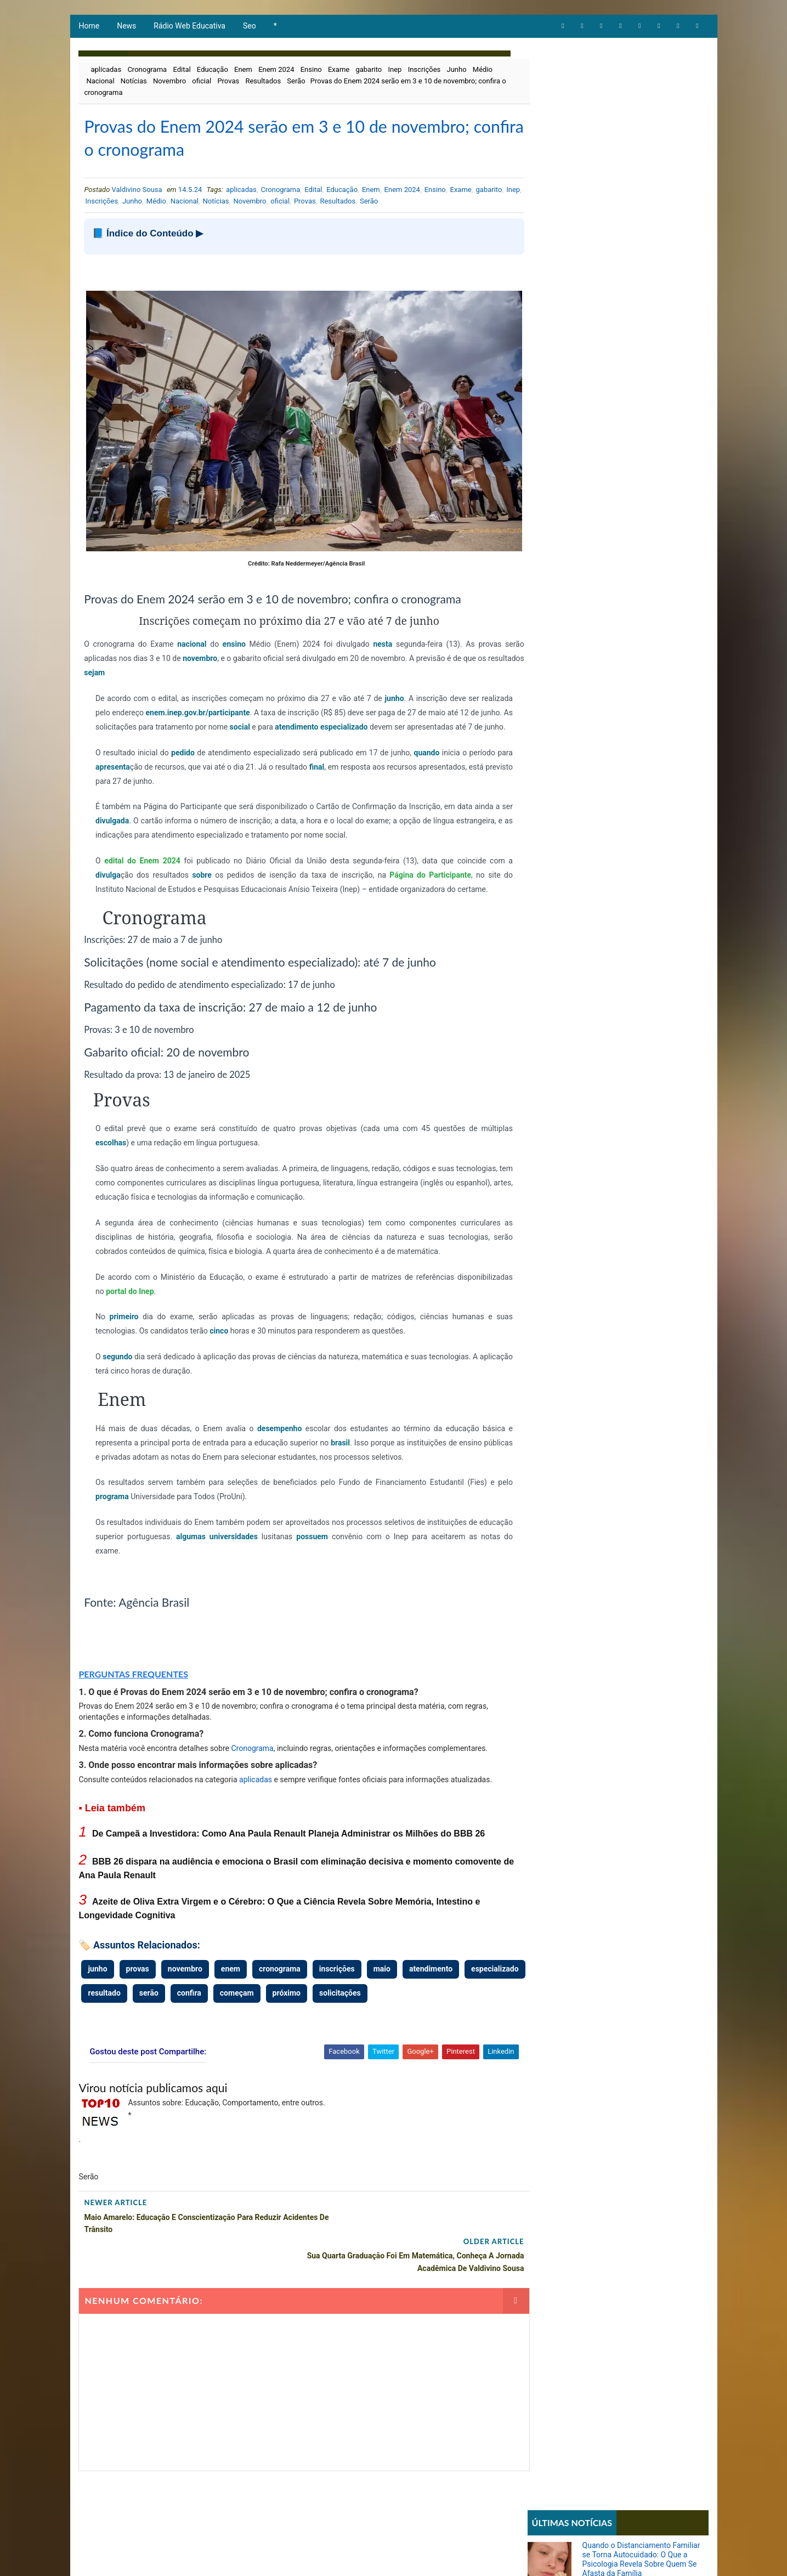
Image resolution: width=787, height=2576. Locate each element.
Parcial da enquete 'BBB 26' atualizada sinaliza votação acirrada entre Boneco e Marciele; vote (644, 546)
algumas (222, 1542)
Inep (394, 71)
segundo (118, 1362)
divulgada (132, 826)
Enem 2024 (275, 71)
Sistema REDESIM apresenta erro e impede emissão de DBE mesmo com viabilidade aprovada (642, 649)
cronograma (279, 1974)
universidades (263, 1542)
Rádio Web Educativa (189, 27)
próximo (352, 1998)
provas (137, 1974)
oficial (201, 82)
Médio (482, 71)
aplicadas (105, 71)
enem (230, 1974)
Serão (295, 82)
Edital (181, 71)
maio (381, 1974)
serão (214, 1998)
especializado (427, 718)
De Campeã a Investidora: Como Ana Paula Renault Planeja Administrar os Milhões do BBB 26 (288, 1839)
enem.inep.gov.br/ (211, 703)
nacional (186, 635)
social (318, 718)
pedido (181, 757)
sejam (132, 663)
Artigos (545, 365)
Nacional (100, 82)
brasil (345, 1448)
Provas (228, 82)
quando (422, 757)
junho (402, 689)
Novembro (168, 82)
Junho (456, 71)
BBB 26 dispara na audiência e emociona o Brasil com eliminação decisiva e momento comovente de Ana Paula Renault (642, 190)
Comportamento (559, 384)
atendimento (378, 718)
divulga (107, 880)
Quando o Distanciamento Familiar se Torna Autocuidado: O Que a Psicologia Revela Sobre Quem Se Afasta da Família (642, 99)
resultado (170, 1998)
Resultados (262, 82)
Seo (249, 27)
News (125, 27)
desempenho (268, 1434)
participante (264, 703)
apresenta (129, 771)
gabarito (368, 71)
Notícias (133, 82)
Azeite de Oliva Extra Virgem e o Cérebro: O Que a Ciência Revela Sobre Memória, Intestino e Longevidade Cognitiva (637, 236)
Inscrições (423, 71)
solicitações (406, 1998)
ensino (225, 635)
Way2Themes (265, 2556)
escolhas (110, 1148)
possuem (338, 1542)
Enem (243, 71)
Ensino (310, 71)
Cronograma (146, 71)
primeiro (122, 1322)
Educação (212, 71)
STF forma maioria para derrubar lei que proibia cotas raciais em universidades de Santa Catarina (639, 751)
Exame (338, 71)
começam (302, 1998)
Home (88, 27)
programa (111, 1502)
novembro (204, 649)
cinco (219, 1336)
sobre (198, 880)
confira (254, 1998)
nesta (366, 635)
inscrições (336, 1974)
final (338, 771)
